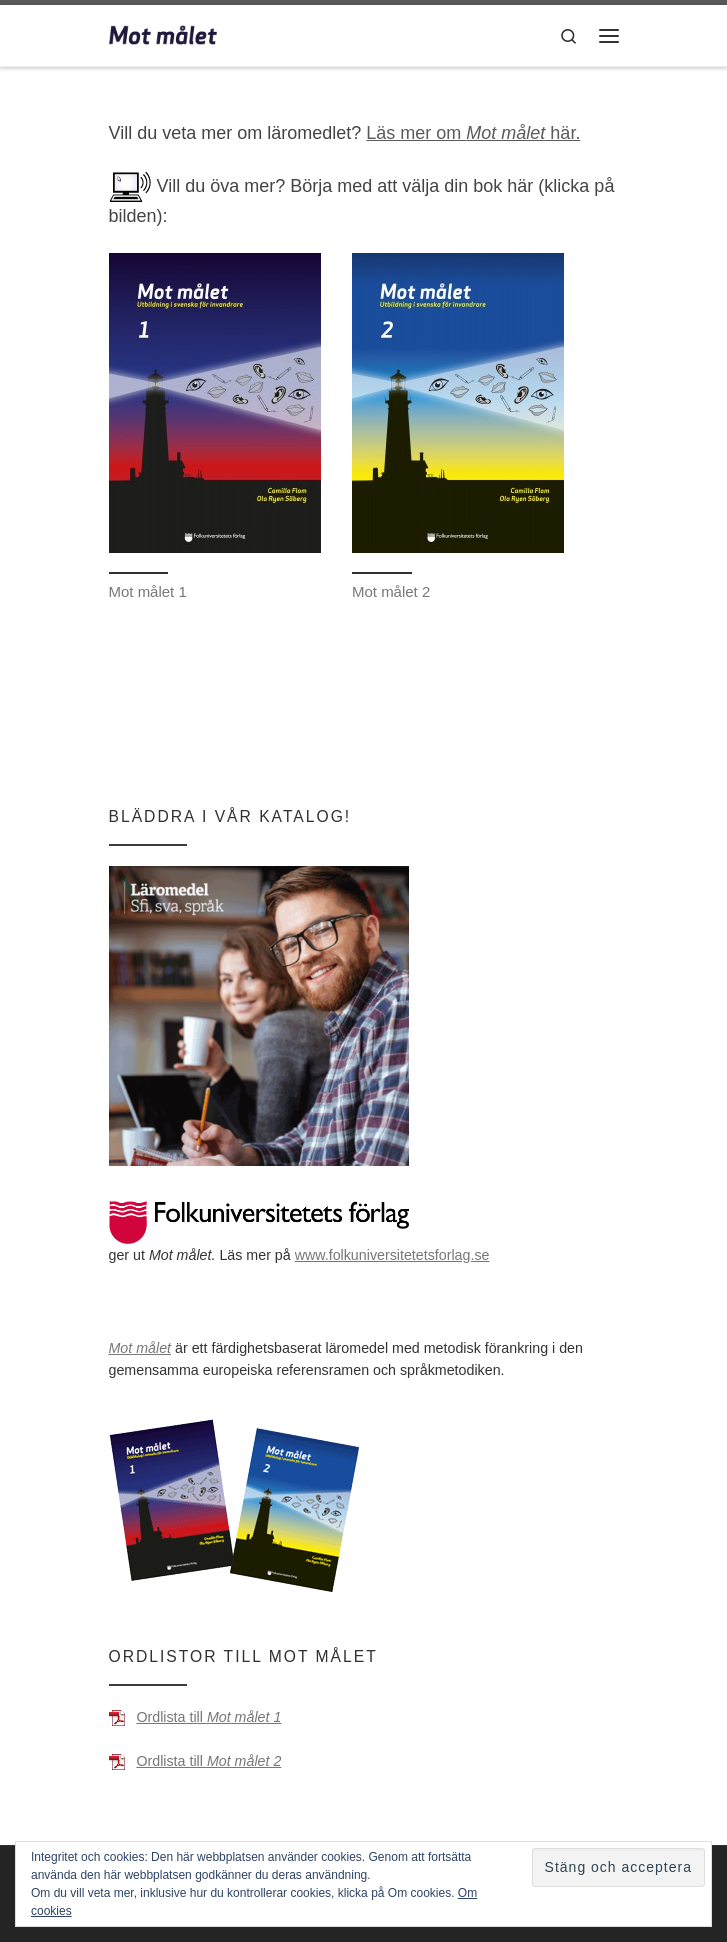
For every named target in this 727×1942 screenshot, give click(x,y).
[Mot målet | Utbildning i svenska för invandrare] (163, 33)
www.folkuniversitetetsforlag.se (392, 1255)
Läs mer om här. (473, 133)
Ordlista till (208, 1717)
